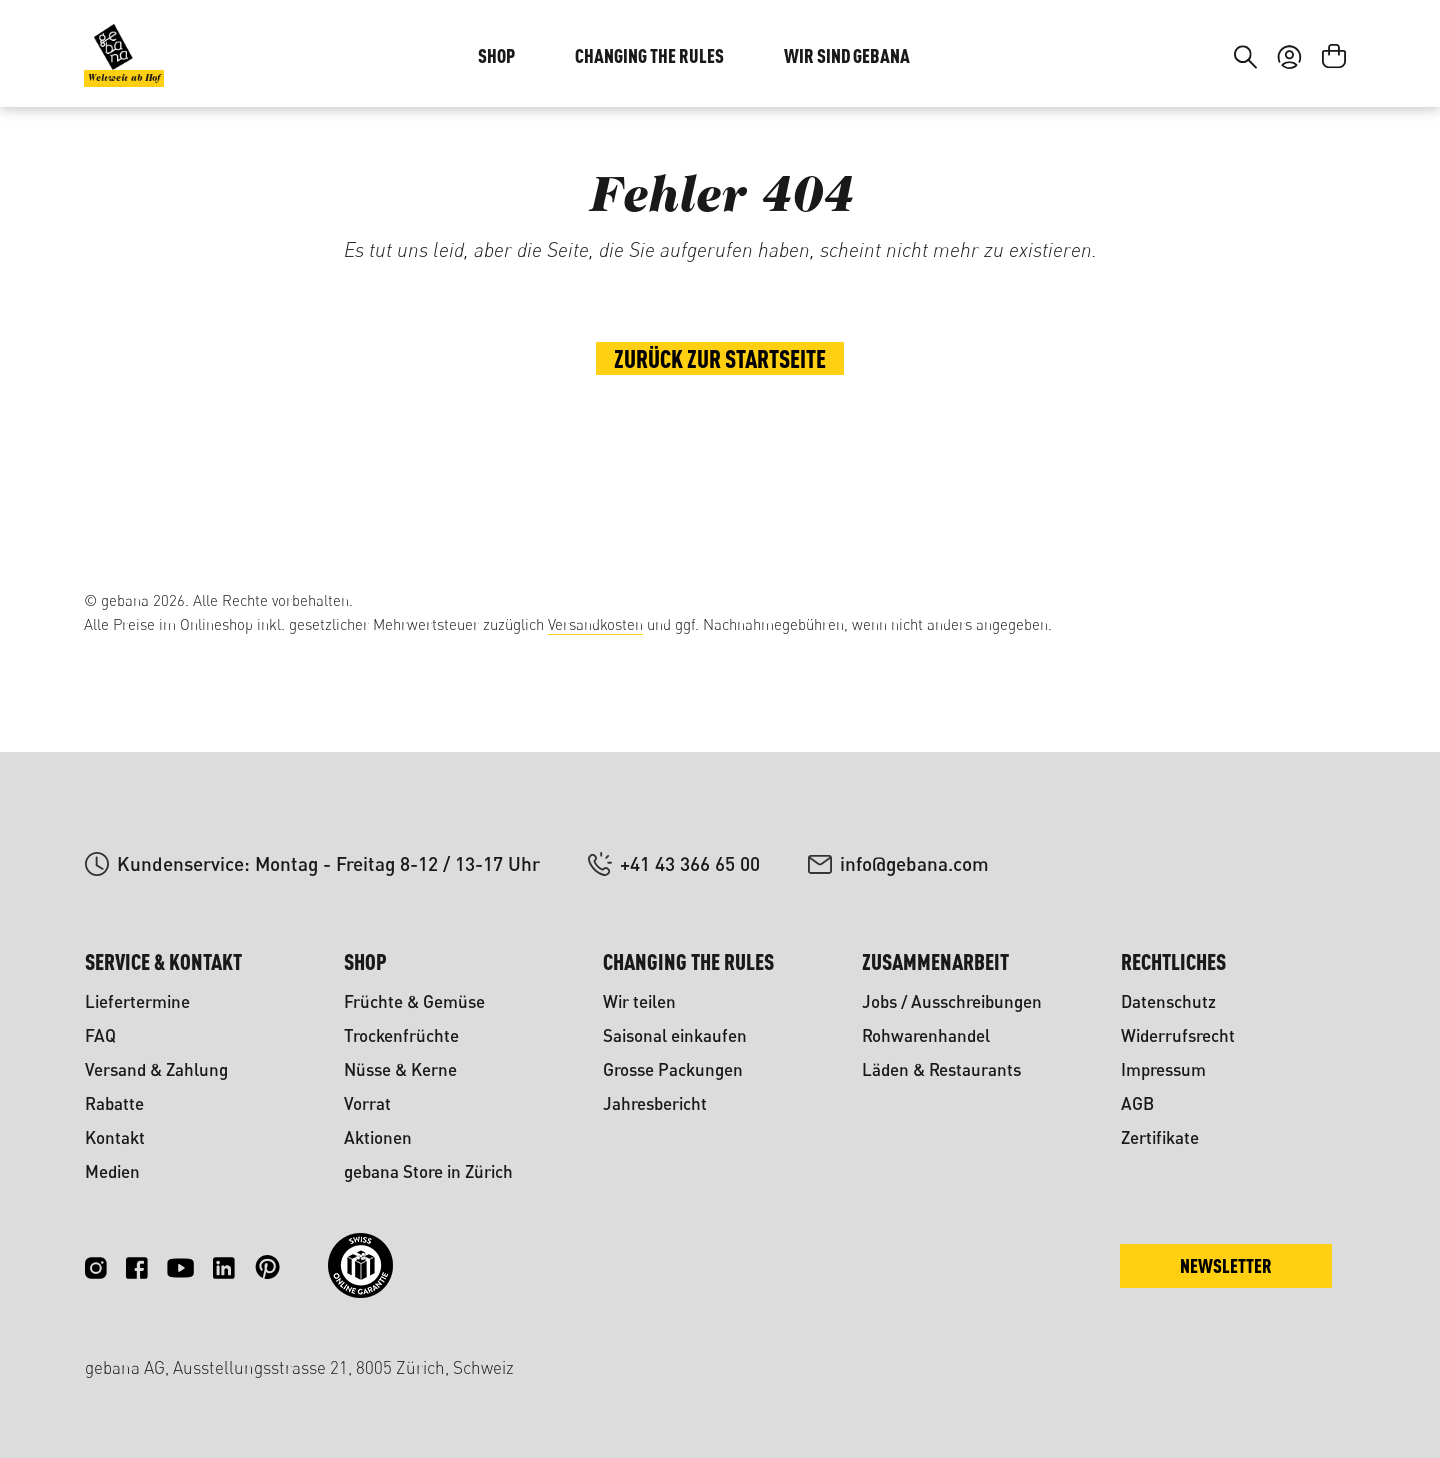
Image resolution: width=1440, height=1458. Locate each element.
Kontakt (115, 1137)
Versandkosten (595, 624)
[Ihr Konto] (1289, 178)
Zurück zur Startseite (720, 493)
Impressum (1163, 1069)
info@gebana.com (914, 863)
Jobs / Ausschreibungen (952, 1001)
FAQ (100, 1035)
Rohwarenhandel (926, 1035)
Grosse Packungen (673, 1069)
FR (1324, 58)
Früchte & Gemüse (414, 1001)
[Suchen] (1245, 178)
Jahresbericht (655, 1103)
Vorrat (367, 1103)
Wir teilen (639, 1001)
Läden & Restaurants (941, 1069)
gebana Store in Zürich (428, 1171)
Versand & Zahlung (156, 1069)
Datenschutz (1168, 1001)
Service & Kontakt (163, 961)
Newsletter (1226, 1265)
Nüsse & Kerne (400, 1069)
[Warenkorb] (1334, 178)
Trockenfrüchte (401, 1035)
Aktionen (378, 1137)
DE (1284, 58)
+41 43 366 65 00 (690, 863)
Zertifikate (1160, 1137)
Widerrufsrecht (1178, 1035)
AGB (1137, 1103)
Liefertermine (137, 1001)
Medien (112, 1171)
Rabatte (114, 1103)
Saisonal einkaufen (675, 1035)
